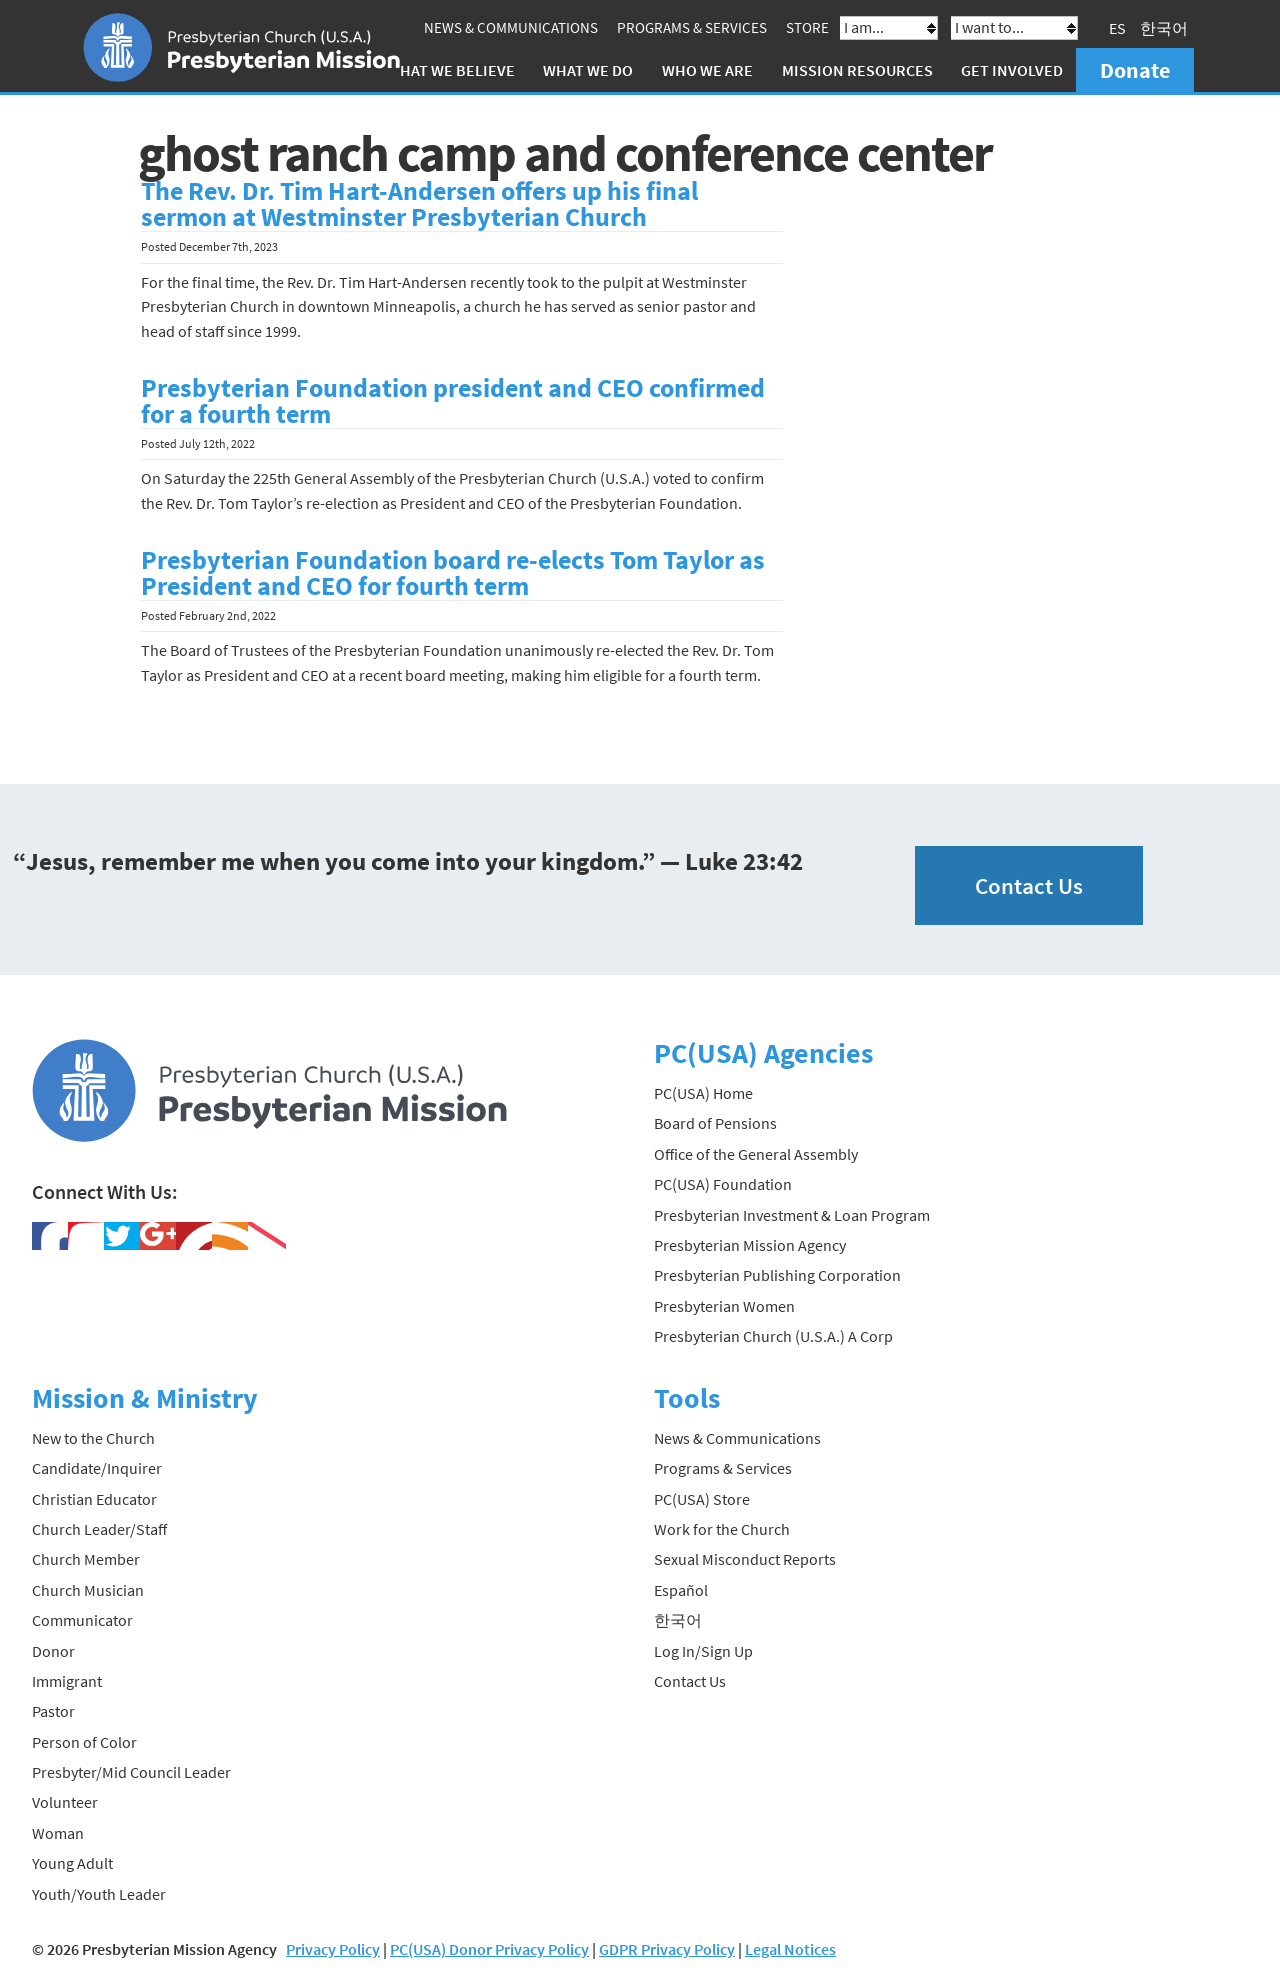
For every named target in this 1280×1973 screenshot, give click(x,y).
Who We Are (707, 70)
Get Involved (1012, 70)
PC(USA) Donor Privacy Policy (489, 1949)
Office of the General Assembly (756, 1154)
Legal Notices (790, 1949)
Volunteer (65, 1802)
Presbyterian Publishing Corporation (777, 1275)
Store (807, 27)
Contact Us (1029, 885)
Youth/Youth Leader (99, 1894)
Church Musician (88, 1590)
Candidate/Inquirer (97, 1468)
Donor (53, 1651)
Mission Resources (857, 70)
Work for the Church (722, 1529)
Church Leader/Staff (99, 1529)
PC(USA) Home (703, 1093)
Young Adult (72, 1863)
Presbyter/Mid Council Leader (131, 1772)
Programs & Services (692, 27)
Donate (1135, 70)
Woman (58, 1833)
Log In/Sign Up (703, 1651)
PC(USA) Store (702, 1499)
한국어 (1164, 28)
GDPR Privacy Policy (667, 1949)
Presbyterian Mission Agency (750, 1245)
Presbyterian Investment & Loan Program (792, 1215)
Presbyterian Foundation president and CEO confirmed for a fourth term (453, 401)
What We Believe (451, 70)
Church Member (86, 1559)
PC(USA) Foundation (723, 1184)
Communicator (82, 1620)
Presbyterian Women (724, 1306)
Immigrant (67, 1681)
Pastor (53, 1711)
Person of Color (84, 1742)
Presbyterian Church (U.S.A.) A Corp (773, 1336)
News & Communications (511, 27)
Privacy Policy (333, 1949)
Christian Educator (94, 1499)
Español (681, 1590)
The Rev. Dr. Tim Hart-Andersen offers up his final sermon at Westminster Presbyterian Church (419, 204)
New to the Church (93, 1438)
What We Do (588, 70)
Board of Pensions (715, 1123)
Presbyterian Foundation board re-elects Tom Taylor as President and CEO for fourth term (453, 573)
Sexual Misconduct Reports (745, 1559)
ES (1117, 28)
